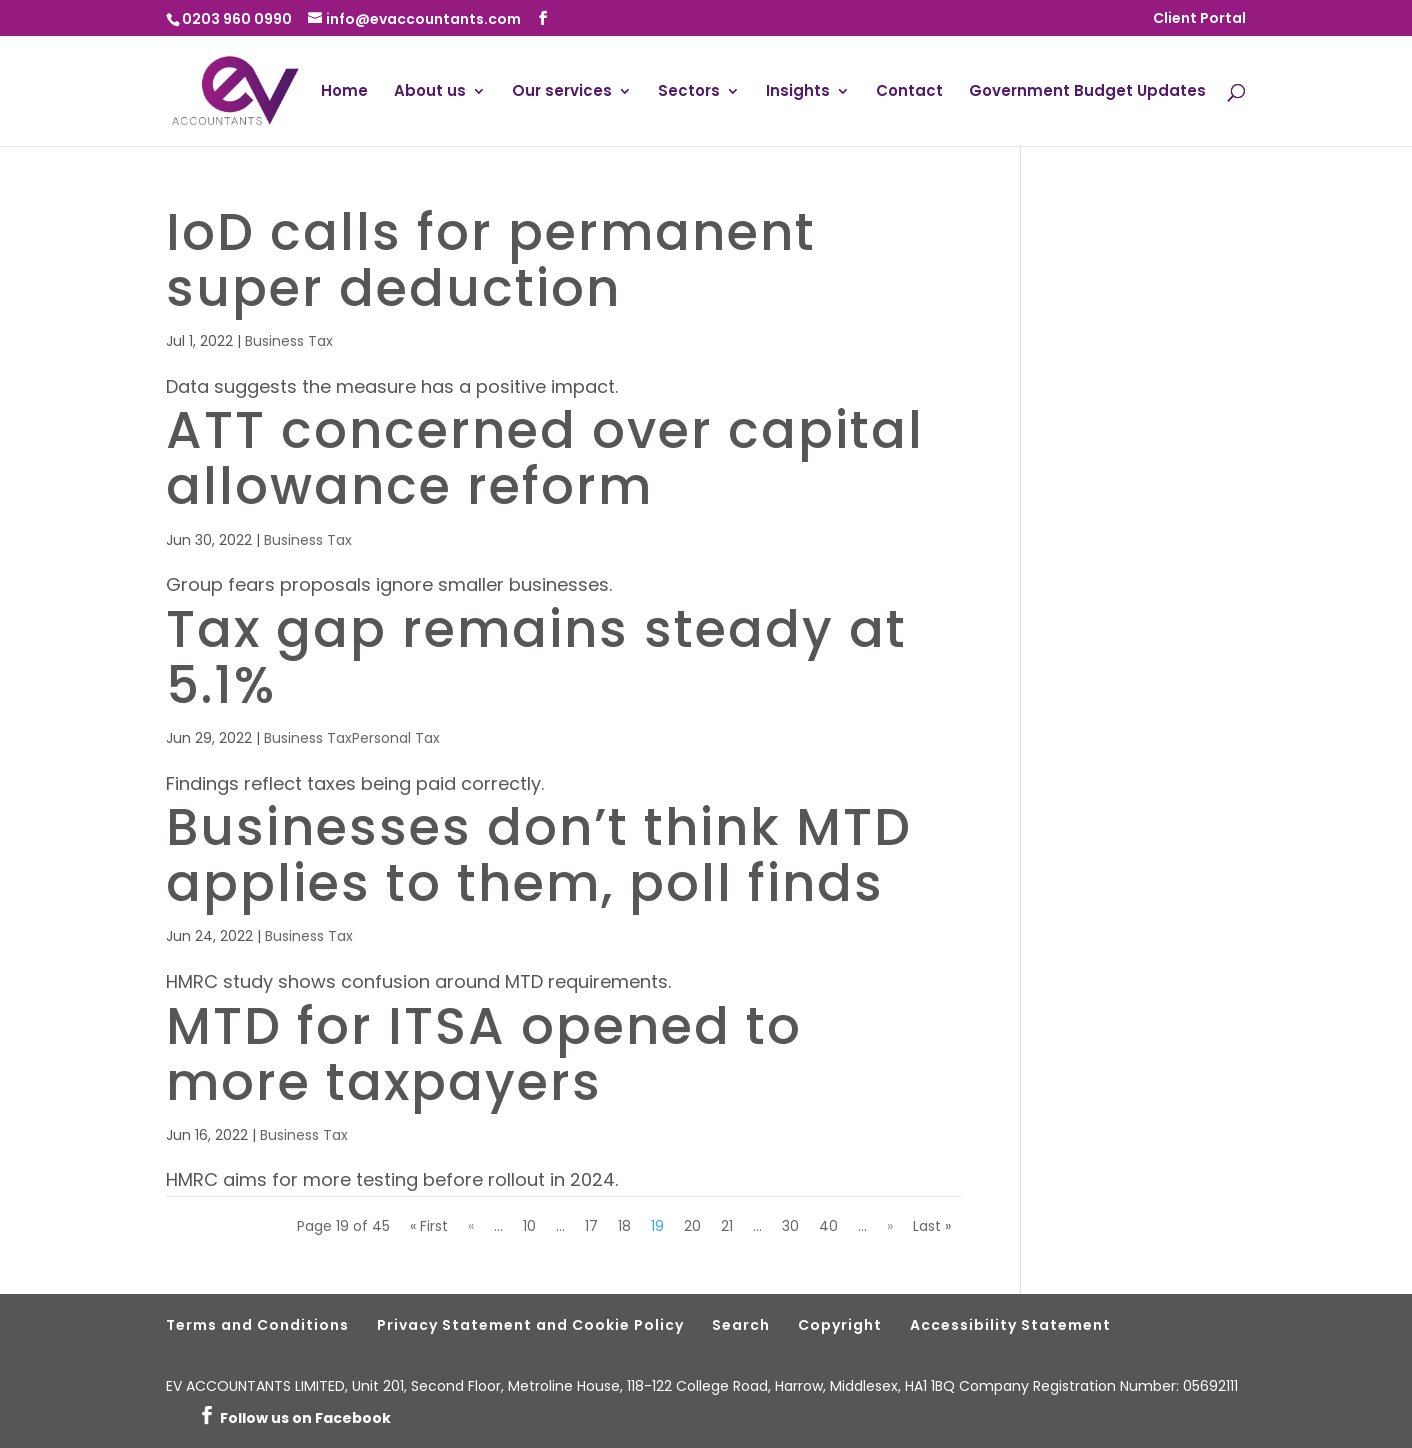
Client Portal (1199, 19)
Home (344, 92)
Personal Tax (396, 738)
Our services (562, 92)
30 (790, 1226)
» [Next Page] (890, 1226)
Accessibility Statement (1010, 1325)
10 (529, 1226)
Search (741, 1325)
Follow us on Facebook (305, 1418)
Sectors (689, 92)
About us (430, 92)
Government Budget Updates (1087, 92)
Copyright (840, 1325)
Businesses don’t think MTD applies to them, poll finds (539, 855)
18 (624, 1226)
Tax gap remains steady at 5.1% (536, 657)
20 (692, 1226)
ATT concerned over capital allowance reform (545, 458)
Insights (798, 92)
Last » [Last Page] (932, 1226)
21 (727, 1226)
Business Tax (289, 341)
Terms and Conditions (257, 1325)
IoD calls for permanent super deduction (491, 260)
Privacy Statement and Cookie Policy (530, 1325)
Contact (909, 92)
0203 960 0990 (237, 19)
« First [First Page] (429, 1226)
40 (828, 1226)
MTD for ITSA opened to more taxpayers (484, 1054)
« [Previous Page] (471, 1226)
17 (591, 1226)
